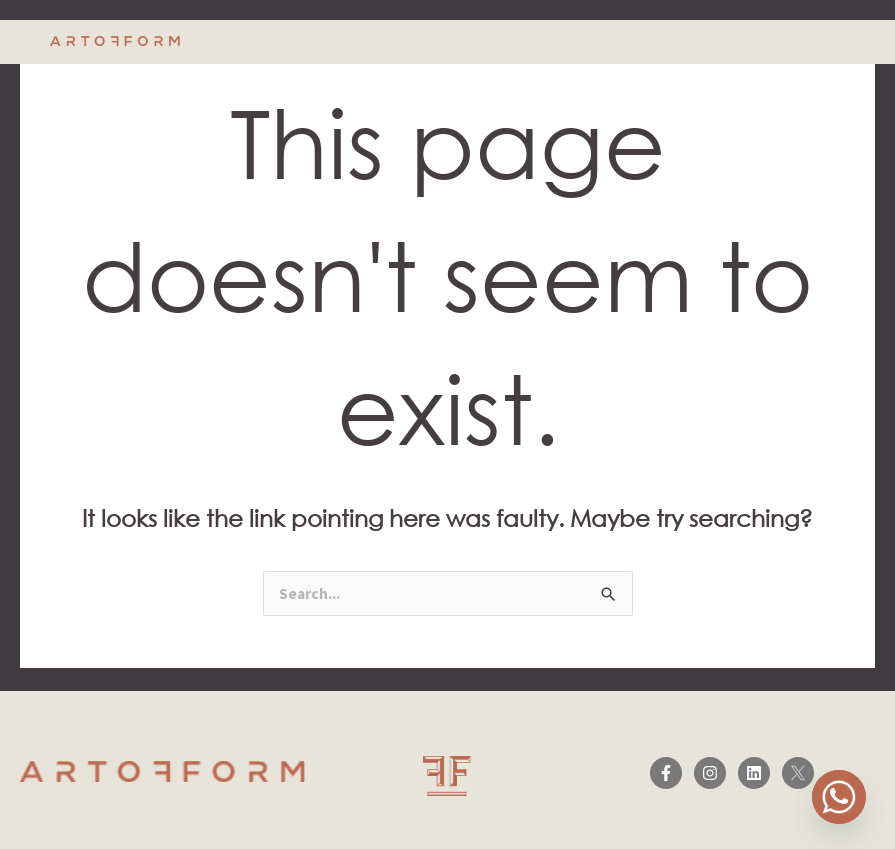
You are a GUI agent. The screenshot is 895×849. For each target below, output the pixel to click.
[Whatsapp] (839, 797)
